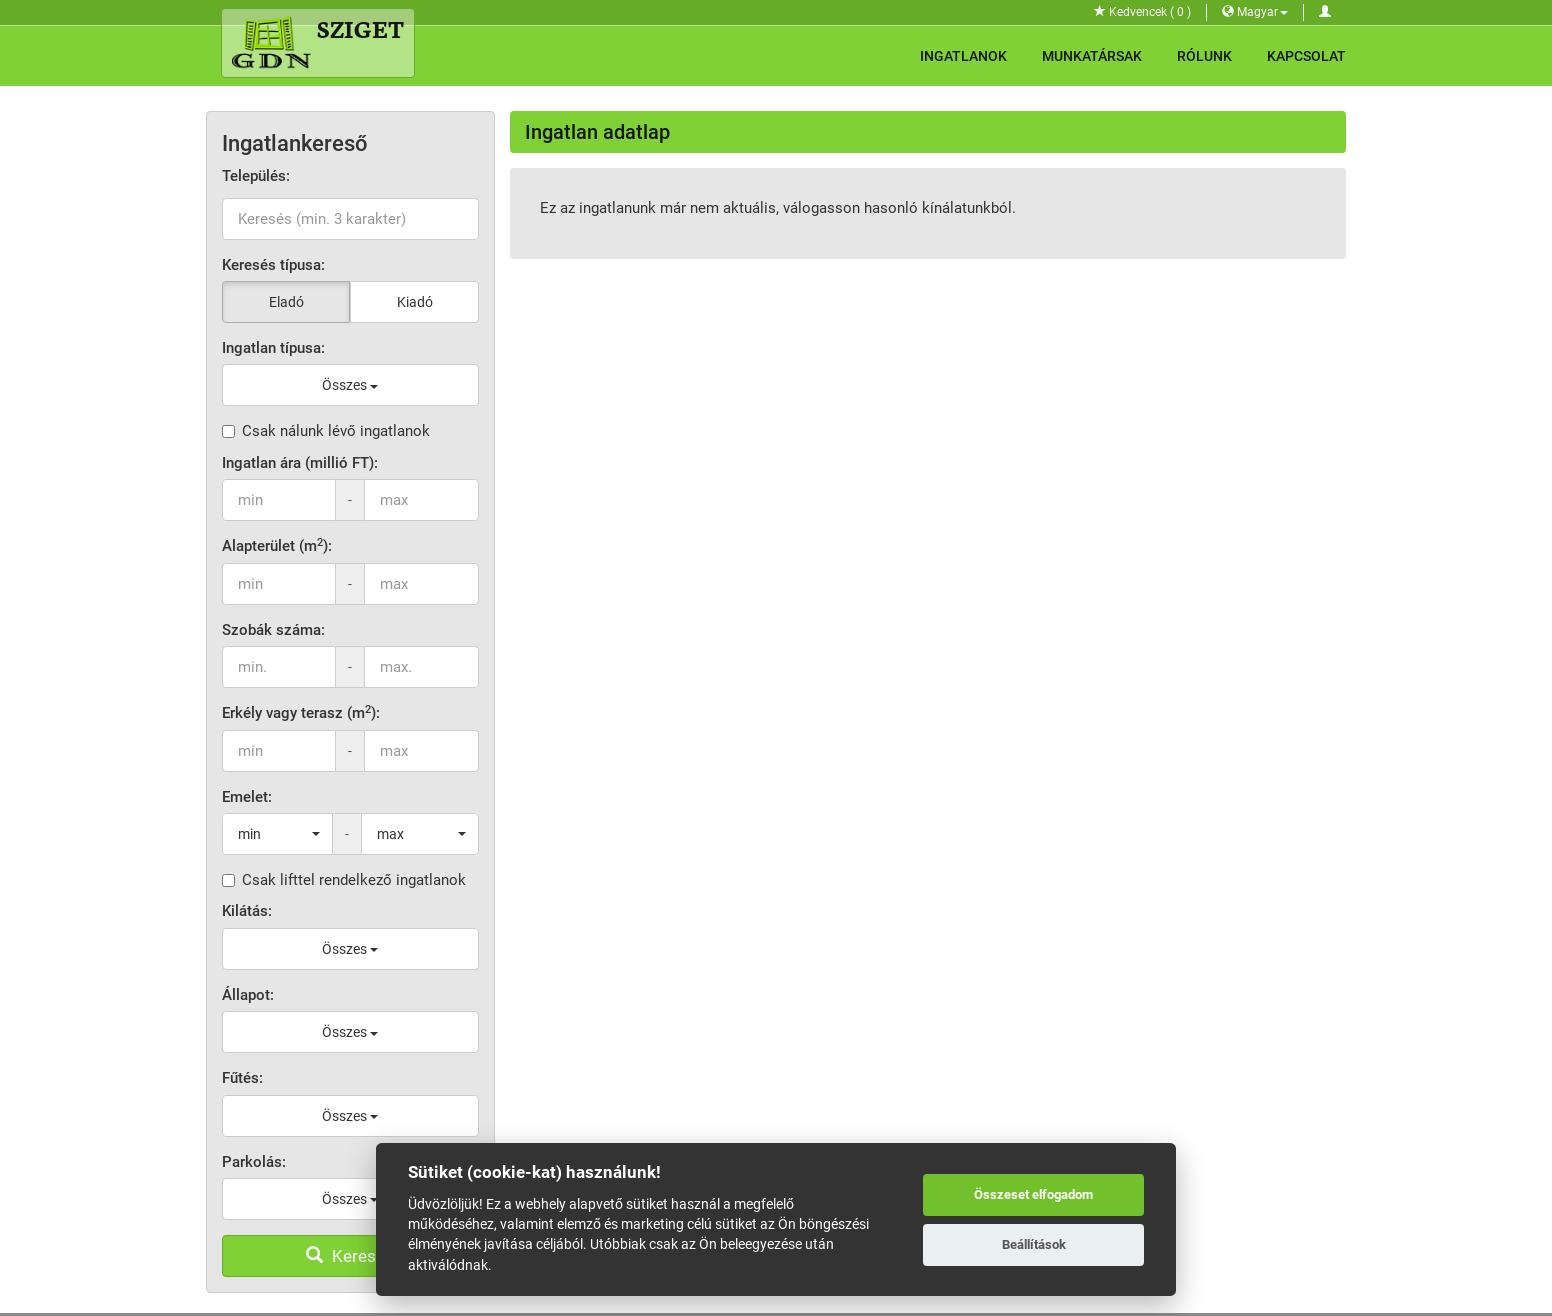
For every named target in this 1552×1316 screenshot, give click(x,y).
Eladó (286, 302)
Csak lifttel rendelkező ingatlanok (344, 880)
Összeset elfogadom (1033, 1194)
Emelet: (247, 797)
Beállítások (1034, 1244)
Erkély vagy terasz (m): (301, 712)
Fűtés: (242, 1078)
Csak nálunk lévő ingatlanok (326, 431)
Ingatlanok (963, 56)
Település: (256, 176)
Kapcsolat (1306, 56)
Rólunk (1204, 56)
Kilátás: (247, 911)
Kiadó (415, 302)
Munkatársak (1092, 56)
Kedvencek (1142, 12)
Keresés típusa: (273, 265)
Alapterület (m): (277, 545)
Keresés (350, 1256)
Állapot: (248, 995)
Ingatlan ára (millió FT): (300, 463)
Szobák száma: (273, 630)
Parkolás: (254, 1162)
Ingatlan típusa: (273, 348)
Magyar (1255, 12)
